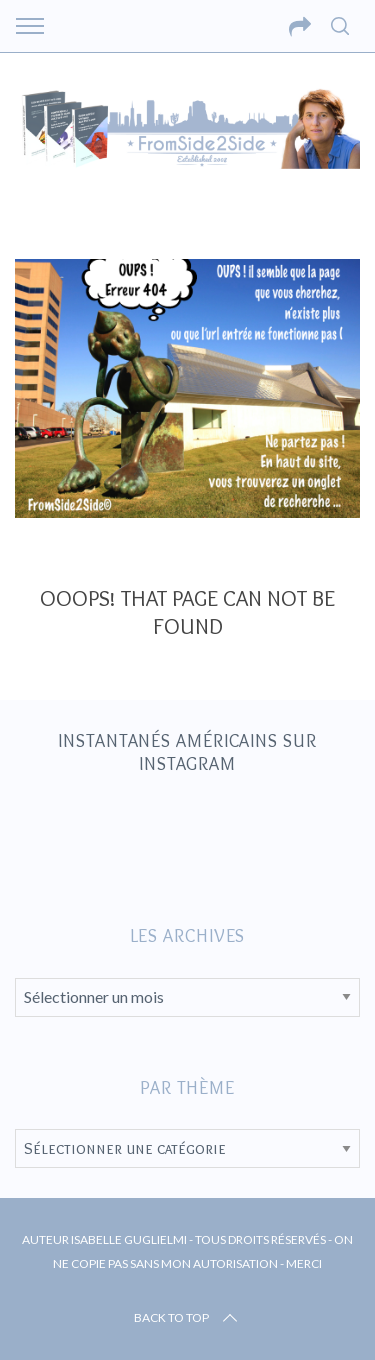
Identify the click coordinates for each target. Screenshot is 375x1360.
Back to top (187, 1318)
